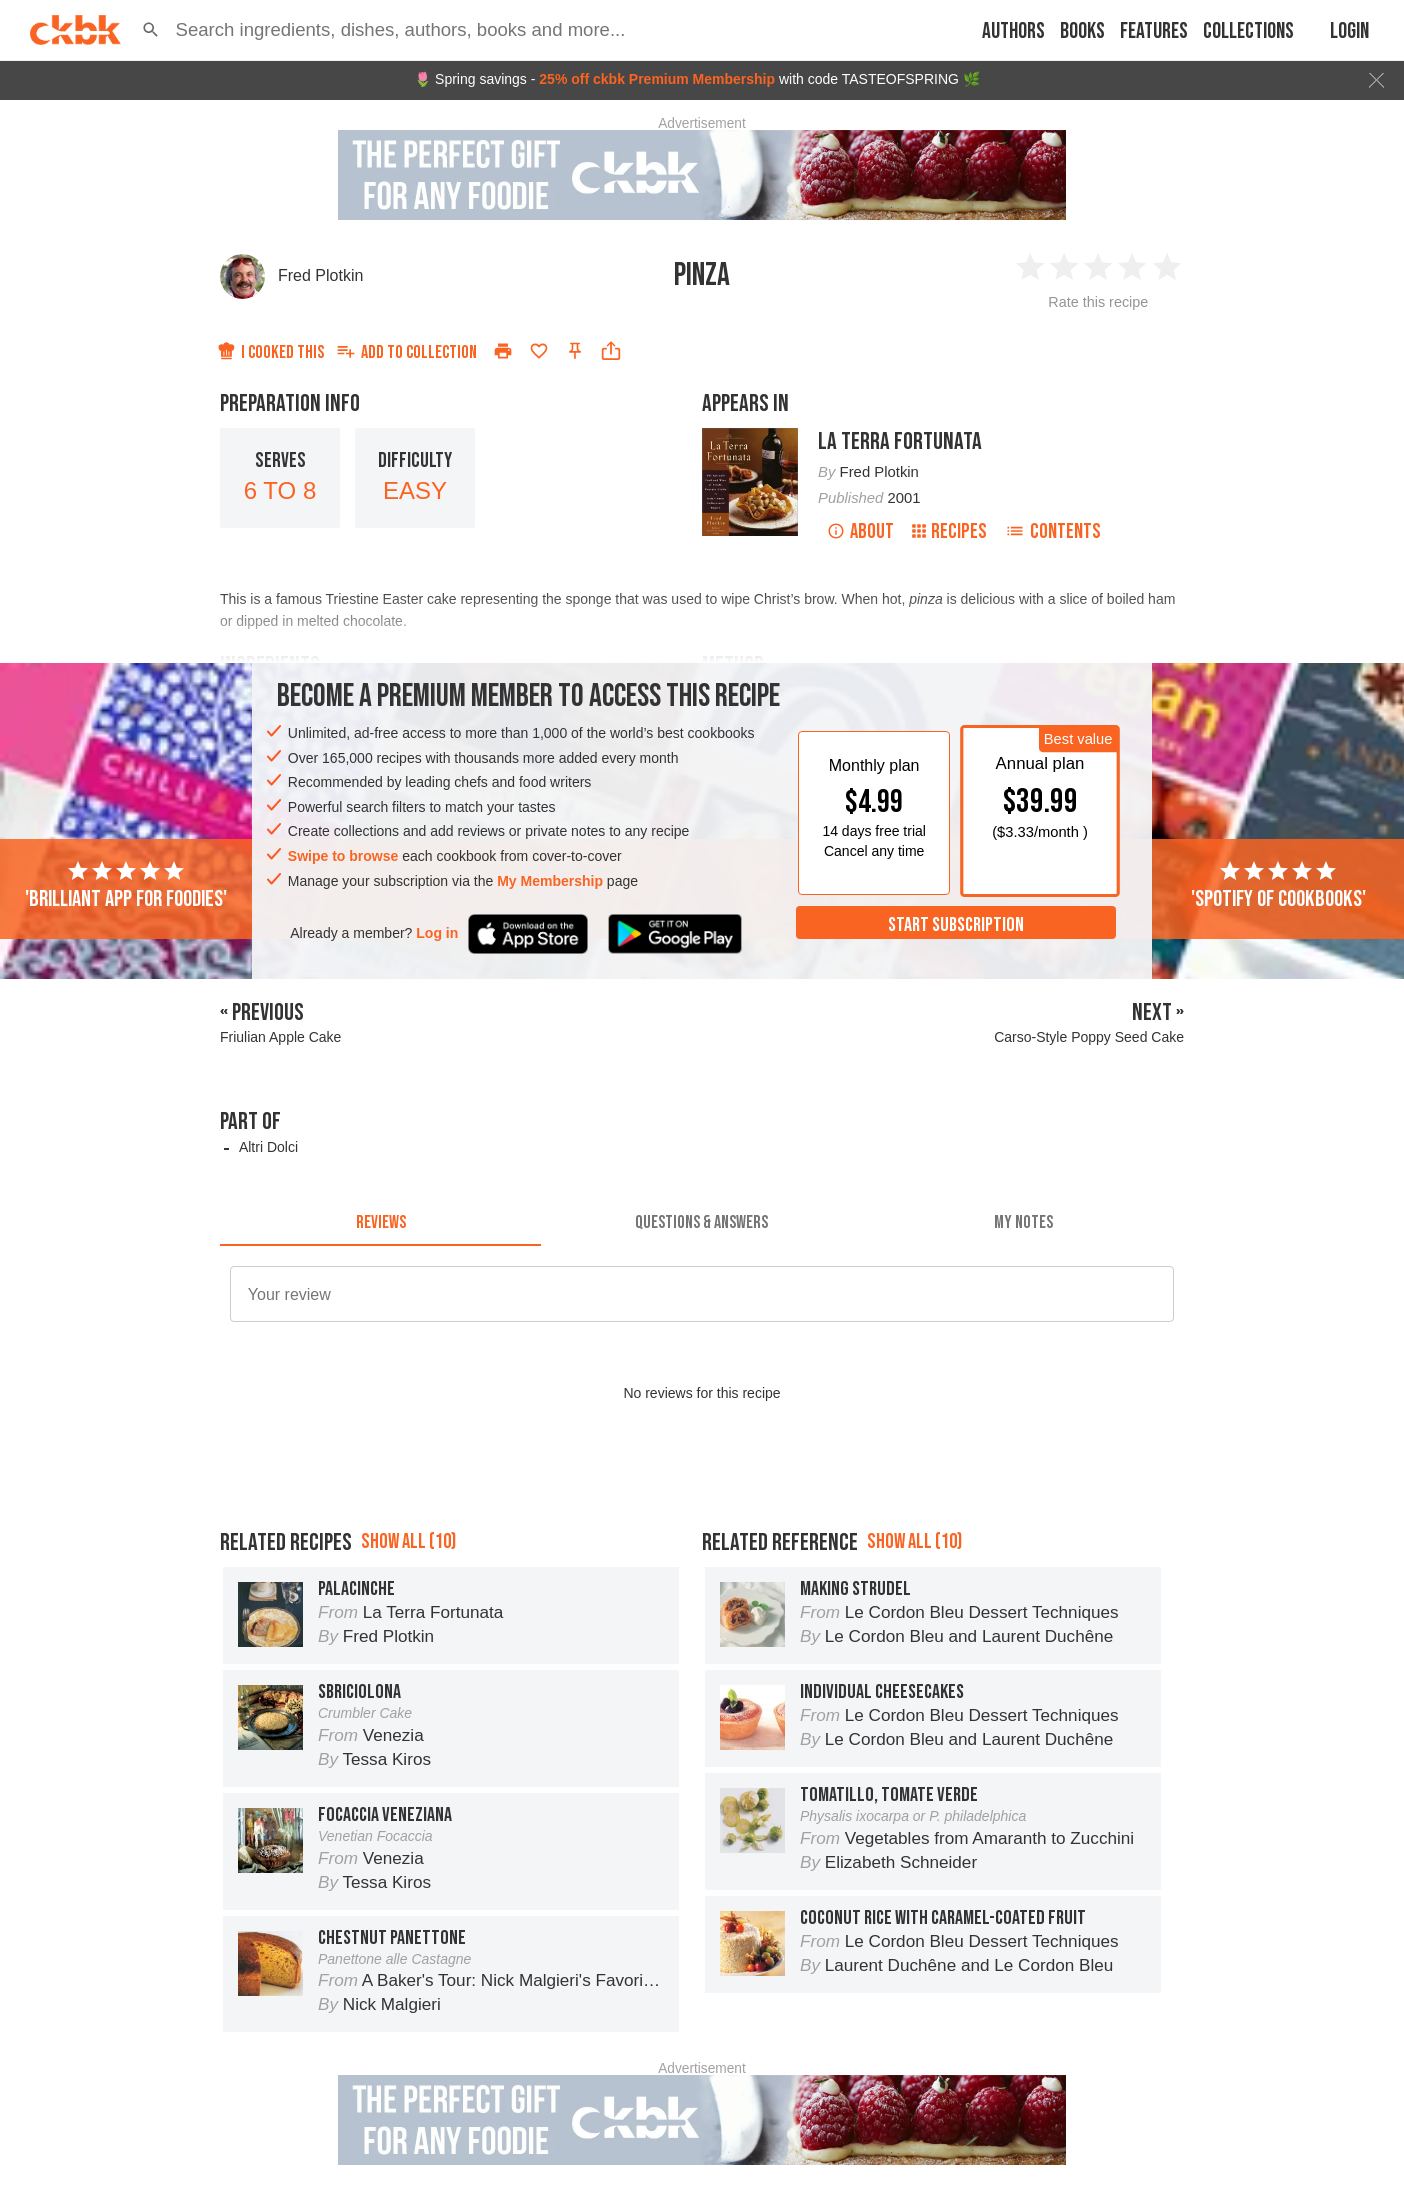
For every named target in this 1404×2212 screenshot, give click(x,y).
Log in (437, 933)
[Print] (503, 351)
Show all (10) (408, 1541)
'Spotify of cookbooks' (1278, 886)
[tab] (380, 1222)
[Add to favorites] (539, 351)
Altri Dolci (268, 1147)
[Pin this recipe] (575, 351)
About (860, 531)
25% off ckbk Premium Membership (657, 79)
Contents (1053, 531)
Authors (1013, 31)
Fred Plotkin (320, 275)
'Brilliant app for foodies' (126, 886)
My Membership (550, 881)
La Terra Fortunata (900, 441)
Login (1349, 31)
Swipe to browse (343, 856)
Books (1082, 31)
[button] (151, 30)
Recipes (949, 531)
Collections (1248, 31)
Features (1154, 31)
